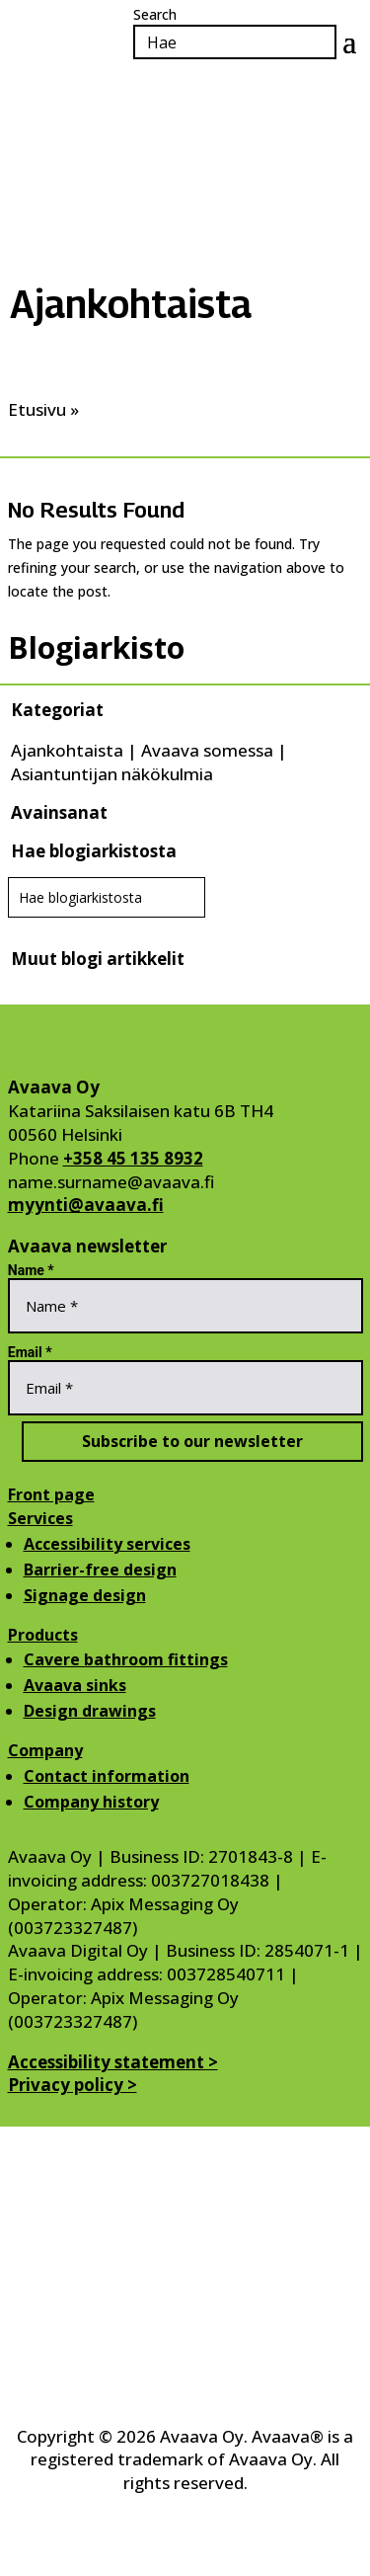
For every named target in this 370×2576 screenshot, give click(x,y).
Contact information (106, 1776)
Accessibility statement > (113, 2062)
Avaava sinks (75, 1685)
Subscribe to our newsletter (192, 1441)
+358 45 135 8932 (133, 1158)
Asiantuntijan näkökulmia (112, 774)
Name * (31, 1270)
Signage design (85, 1595)
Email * (30, 1352)
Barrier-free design (100, 1569)
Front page (51, 1494)
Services (40, 1518)
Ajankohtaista (67, 750)
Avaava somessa (207, 750)
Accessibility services (107, 1544)
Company (45, 1750)
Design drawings (90, 1711)
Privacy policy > (72, 2084)
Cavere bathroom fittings (126, 1659)
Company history (91, 1801)
